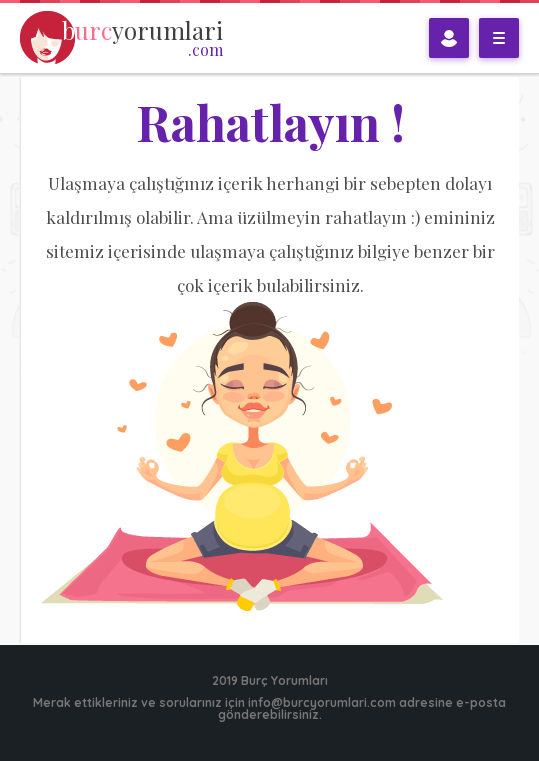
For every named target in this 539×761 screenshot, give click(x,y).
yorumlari (142, 38)
